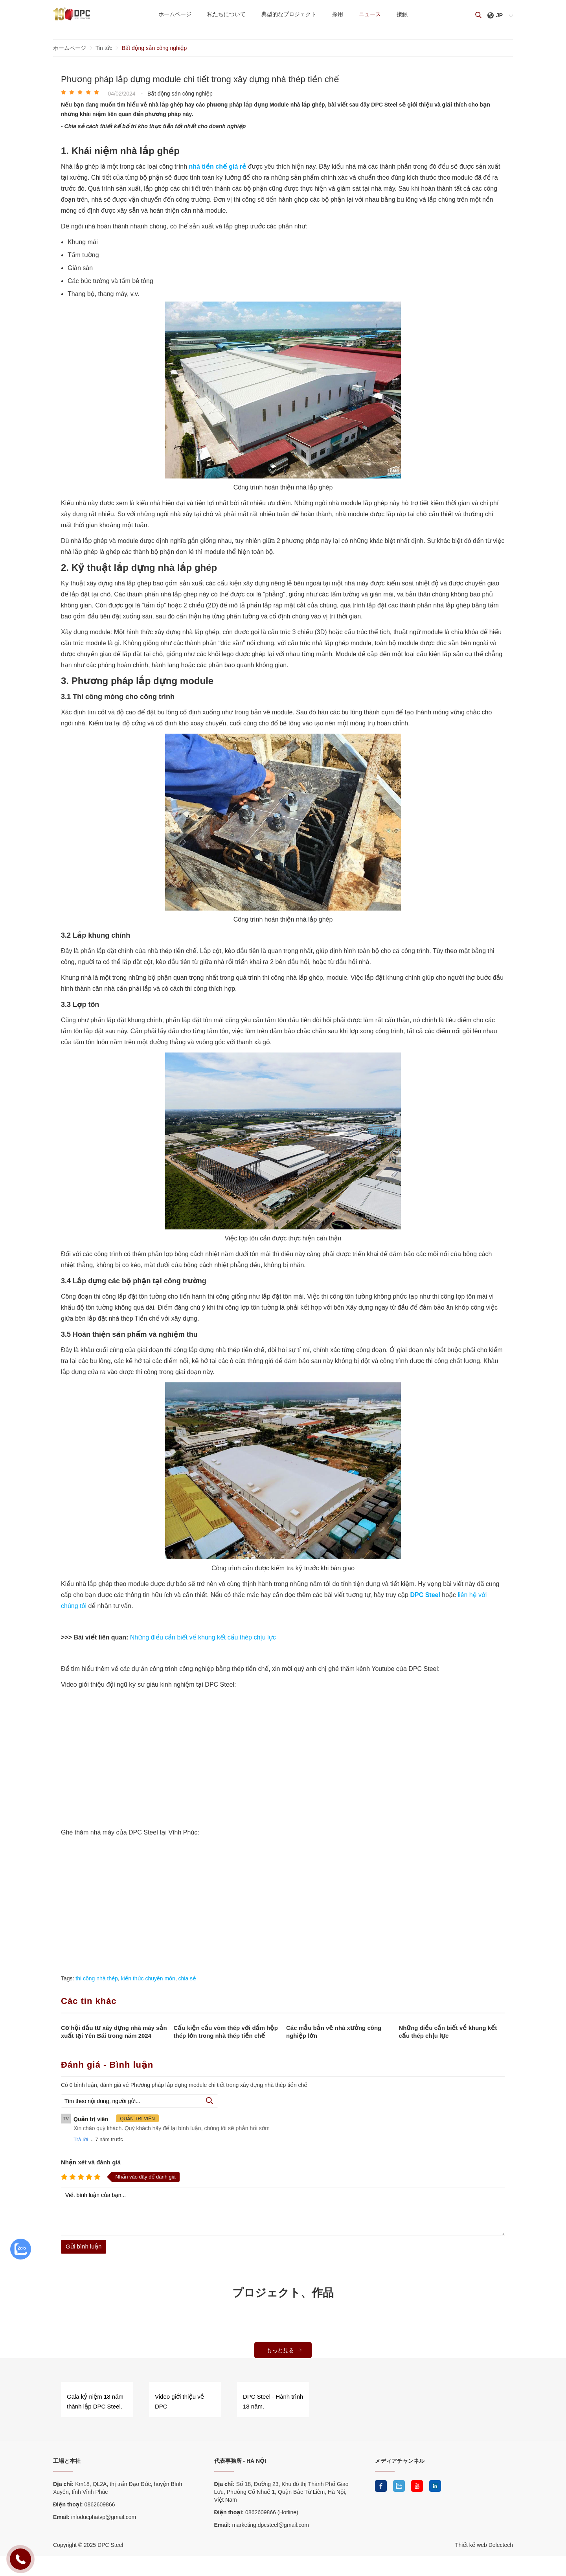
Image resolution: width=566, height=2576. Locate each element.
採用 (337, 14)
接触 (402, 14)
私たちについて (226, 14)
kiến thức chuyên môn (148, 1978)
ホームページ (174, 14)
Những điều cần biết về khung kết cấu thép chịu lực (203, 1637)
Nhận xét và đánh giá (91, 2162)
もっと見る (284, 2350)
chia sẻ (187, 1978)
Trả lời (81, 2139)
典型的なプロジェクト (288, 14)
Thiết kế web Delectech (484, 2545)
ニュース (370, 14)
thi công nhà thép (96, 1978)
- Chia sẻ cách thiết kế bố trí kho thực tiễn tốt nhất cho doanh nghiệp (153, 126)
